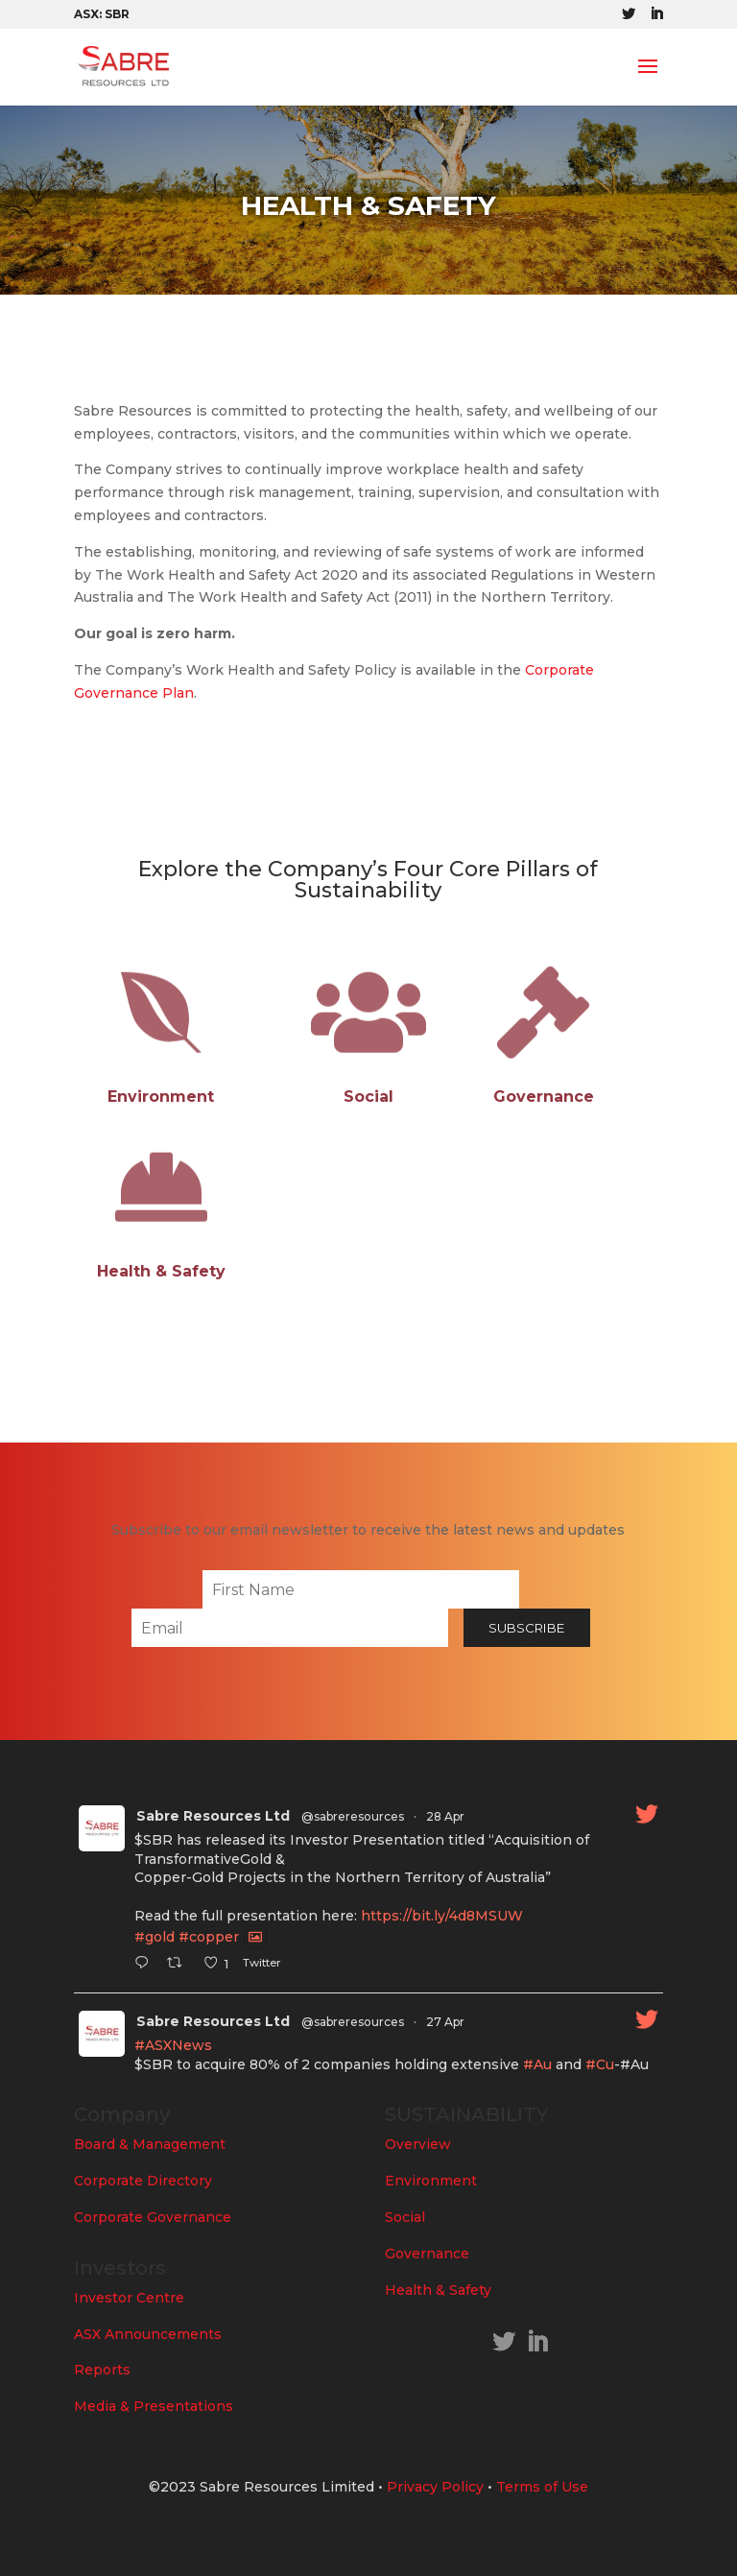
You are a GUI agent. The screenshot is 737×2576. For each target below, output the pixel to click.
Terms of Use (542, 2486)
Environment (431, 2180)
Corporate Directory (143, 2180)
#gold (154, 1936)
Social (405, 2217)
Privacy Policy (435, 2486)
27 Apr (445, 2022)
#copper (208, 1936)
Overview (418, 2144)
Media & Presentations (153, 2406)
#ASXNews (173, 2045)
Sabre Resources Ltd (213, 1816)
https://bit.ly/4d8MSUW (442, 1915)
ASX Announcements (148, 2334)
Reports (102, 2369)
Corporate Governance (152, 2217)
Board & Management (150, 2144)
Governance (427, 2253)
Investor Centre (129, 2297)
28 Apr (445, 1816)
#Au (537, 2064)
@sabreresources (352, 1816)
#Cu (599, 2064)
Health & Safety (438, 2290)
